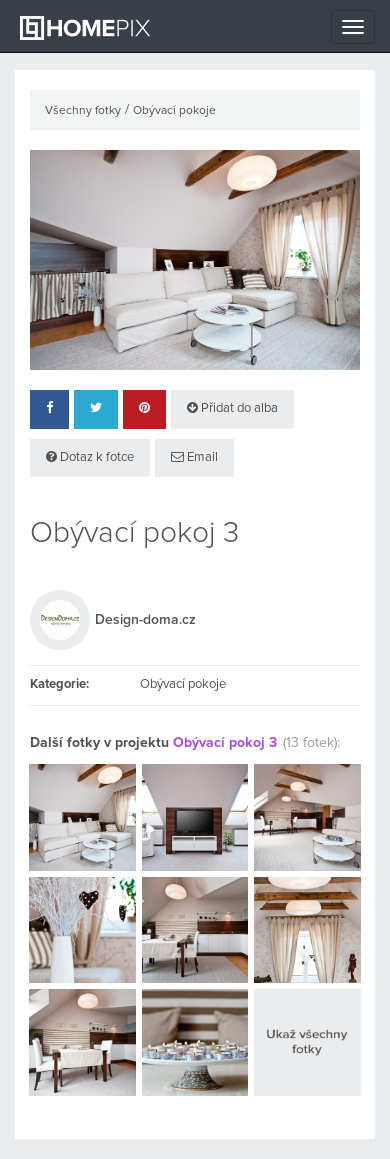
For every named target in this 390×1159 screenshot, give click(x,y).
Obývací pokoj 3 (225, 743)
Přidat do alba (232, 408)
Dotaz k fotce (90, 457)
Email (194, 457)
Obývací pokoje (174, 111)
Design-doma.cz (145, 620)
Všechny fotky (83, 111)
